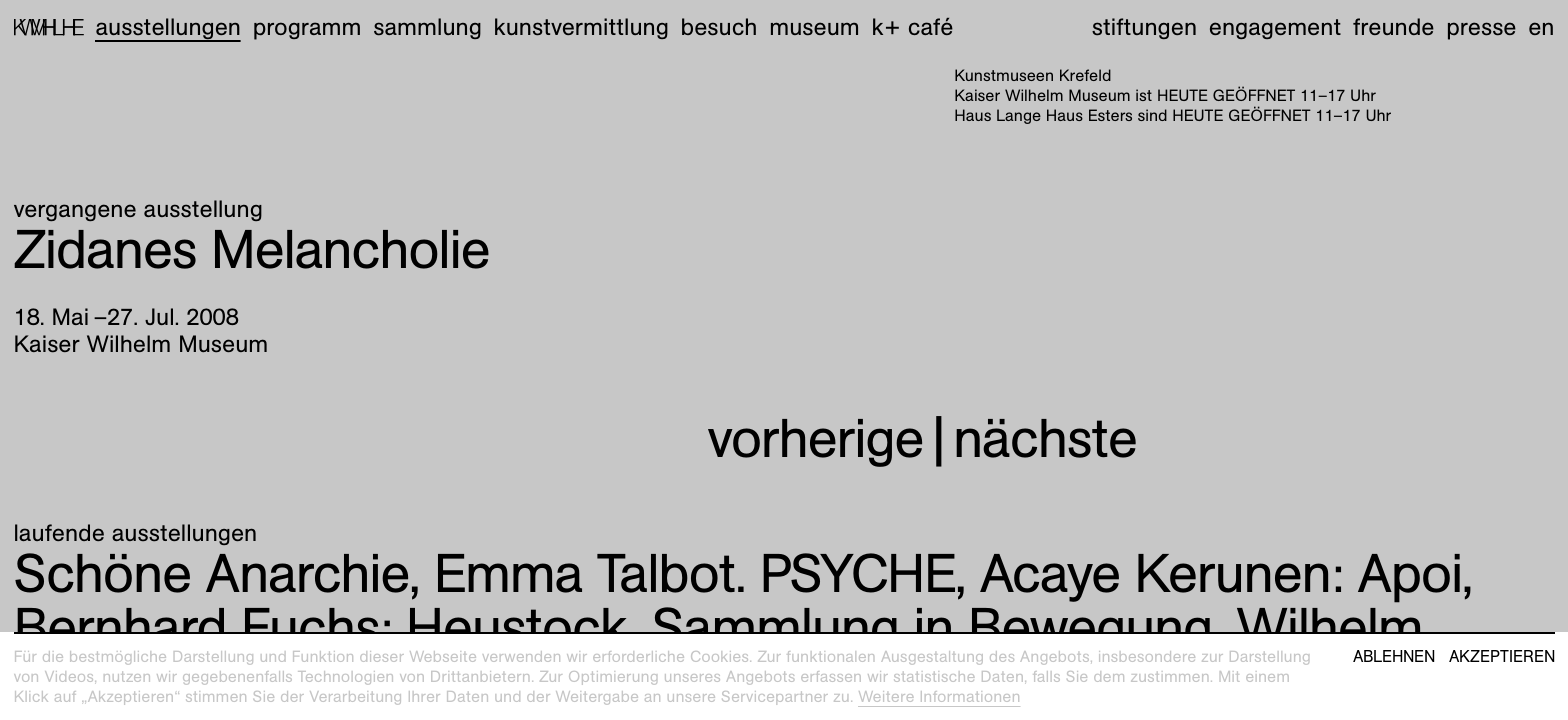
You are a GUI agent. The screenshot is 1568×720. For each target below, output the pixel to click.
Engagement (1275, 27)
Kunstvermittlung (581, 27)
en (1541, 27)
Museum (814, 27)
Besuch (719, 27)
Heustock (320, 627)
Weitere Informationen (939, 696)
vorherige (815, 438)
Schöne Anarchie (212, 573)
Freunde (1394, 27)
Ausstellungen (168, 27)
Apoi (1220, 573)
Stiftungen (1144, 27)
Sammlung (427, 27)
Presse (1481, 27)
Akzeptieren (1502, 657)
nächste (1045, 438)
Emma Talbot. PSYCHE (695, 573)
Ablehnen (1394, 657)
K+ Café (912, 27)
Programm (307, 27)
